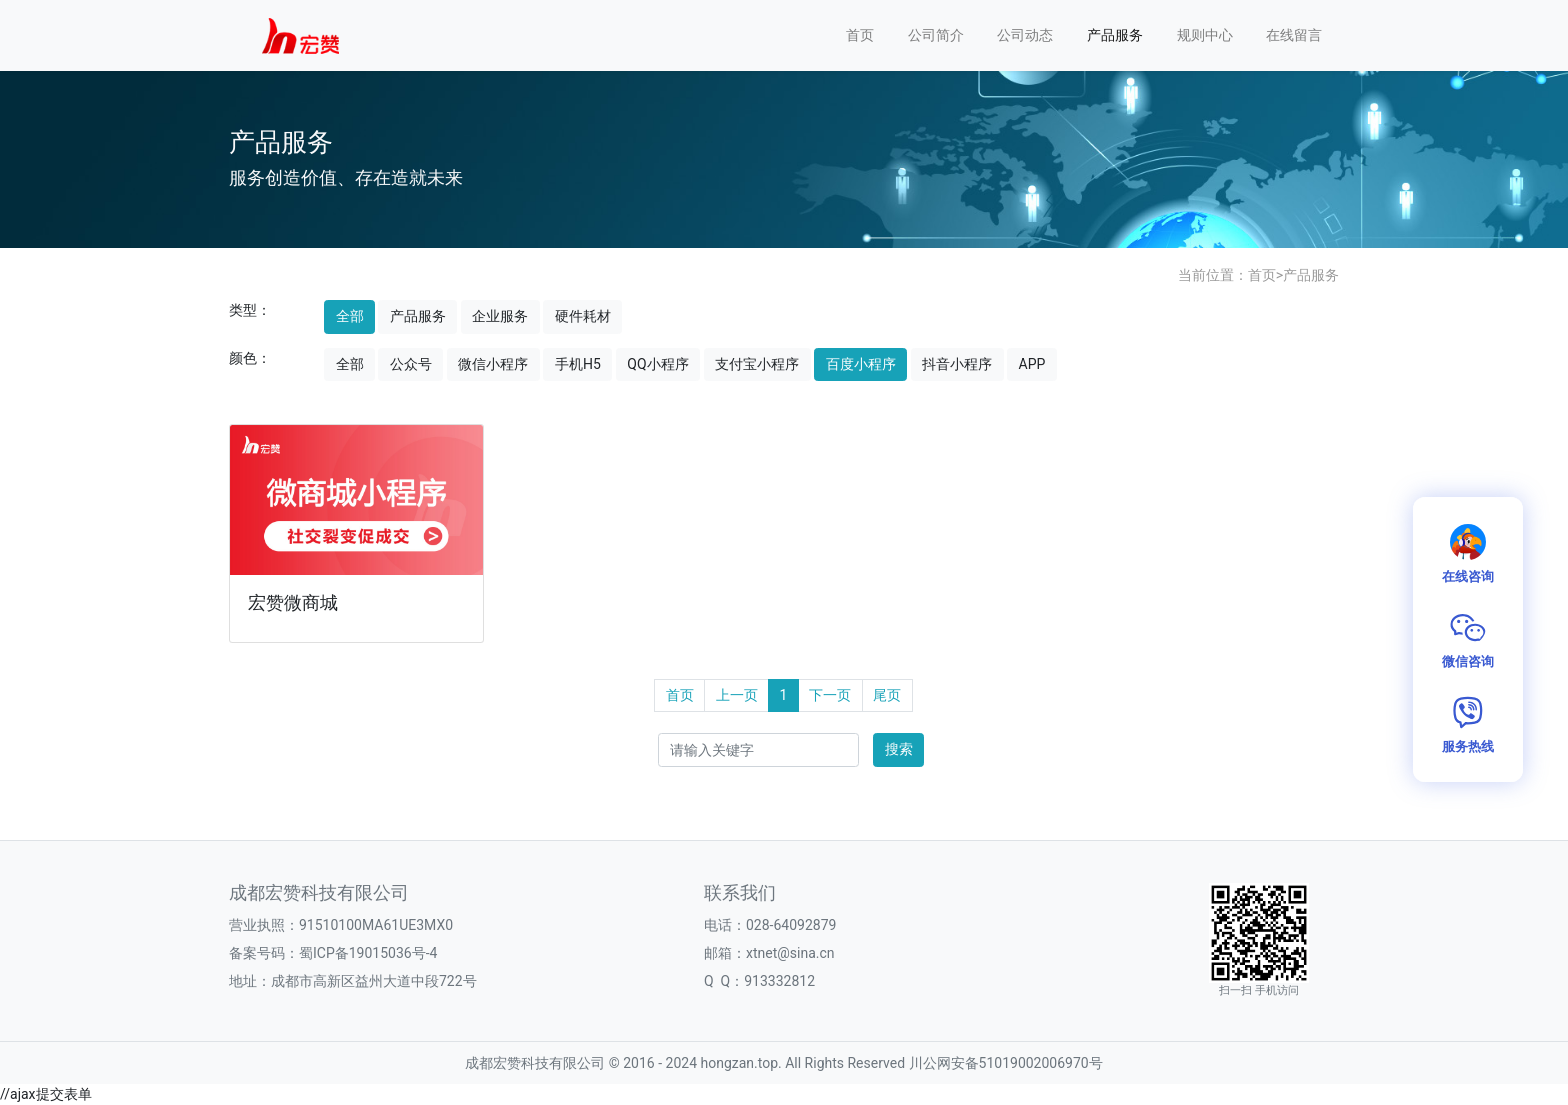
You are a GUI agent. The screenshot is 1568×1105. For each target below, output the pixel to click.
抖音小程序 (957, 364)
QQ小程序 (657, 364)
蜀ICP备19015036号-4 (368, 953)
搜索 (899, 749)
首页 (860, 35)
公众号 (411, 364)
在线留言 (1294, 35)
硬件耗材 (583, 316)
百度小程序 (861, 364)
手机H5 (578, 364)
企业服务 (500, 316)
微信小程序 (493, 364)
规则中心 (1205, 35)
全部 (350, 316)
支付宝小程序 (757, 364)
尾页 (887, 695)
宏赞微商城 (293, 603)
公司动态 (1025, 35)
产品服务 (1115, 35)
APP (1032, 364)
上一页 (737, 695)
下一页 (830, 695)
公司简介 (936, 35)
